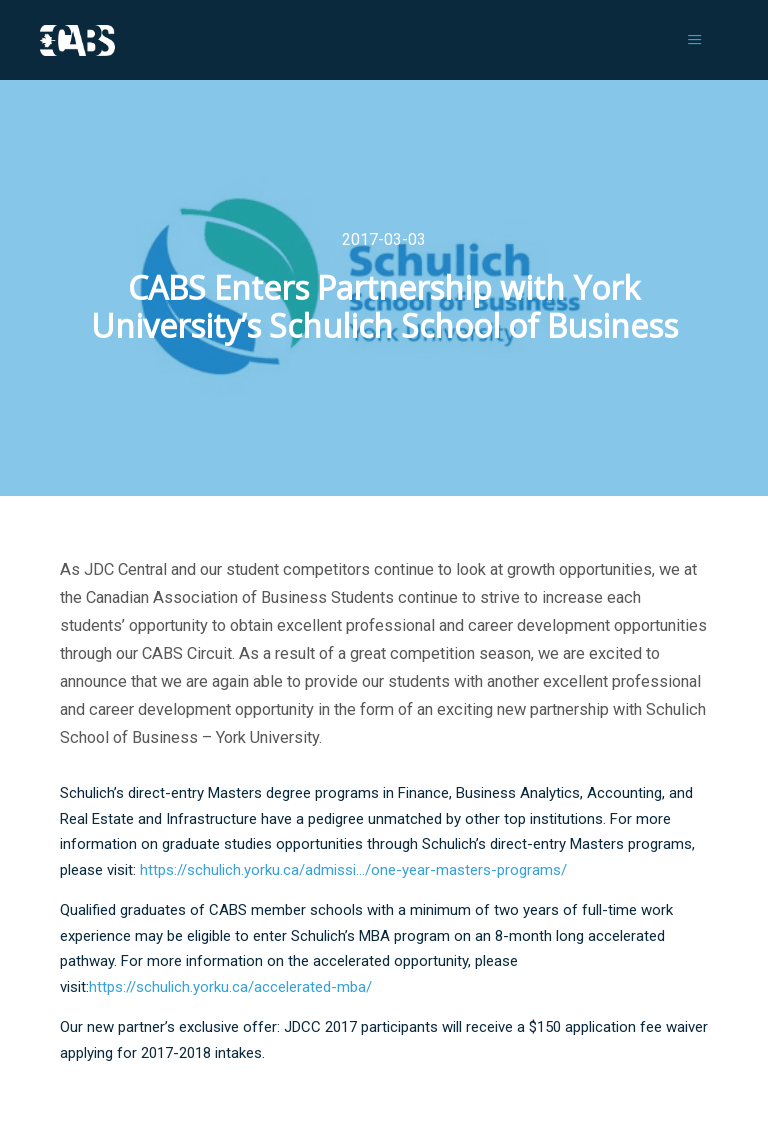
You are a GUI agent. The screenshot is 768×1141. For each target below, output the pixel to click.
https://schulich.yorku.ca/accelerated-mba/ (230, 987)
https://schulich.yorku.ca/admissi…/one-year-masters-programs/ (353, 870)
